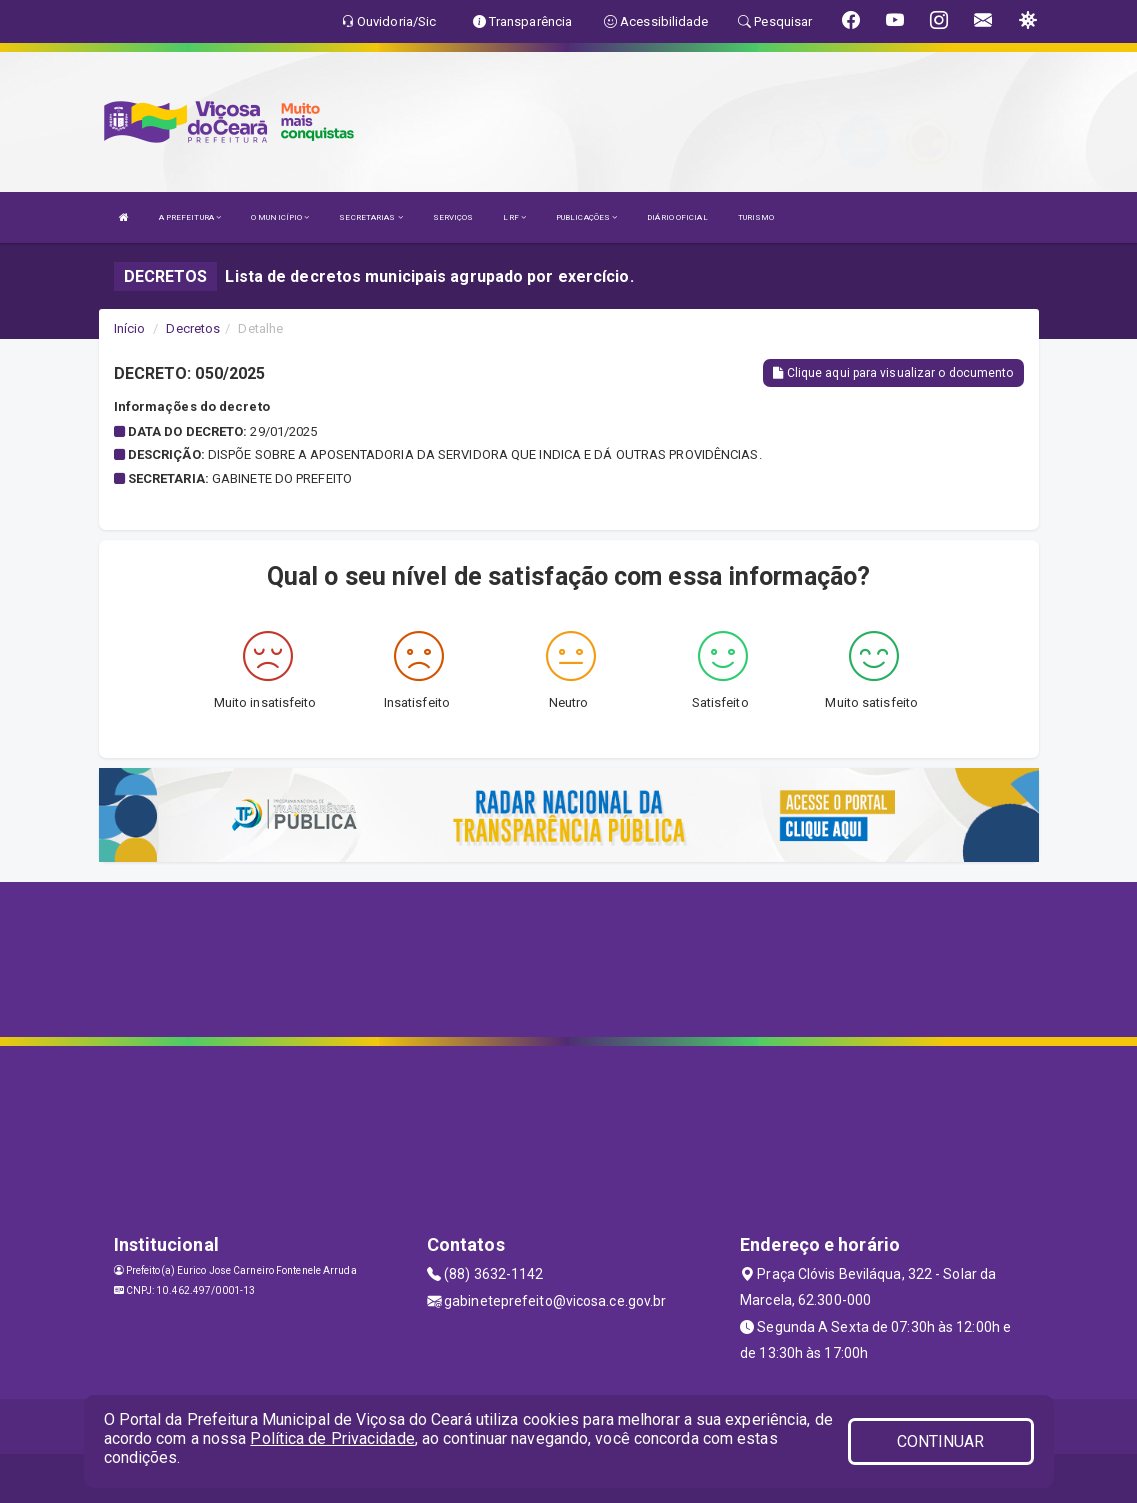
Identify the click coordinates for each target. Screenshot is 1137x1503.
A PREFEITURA (190, 217)
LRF (514, 217)
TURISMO (756, 217)
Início (130, 328)
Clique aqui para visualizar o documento (893, 373)
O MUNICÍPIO (280, 217)
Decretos (193, 328)
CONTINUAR (941, 1441)
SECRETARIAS (370, 217)
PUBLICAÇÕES (586, 217)
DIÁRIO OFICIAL (677, 217)
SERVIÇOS (453, 217)
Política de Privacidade (332, 1438)
